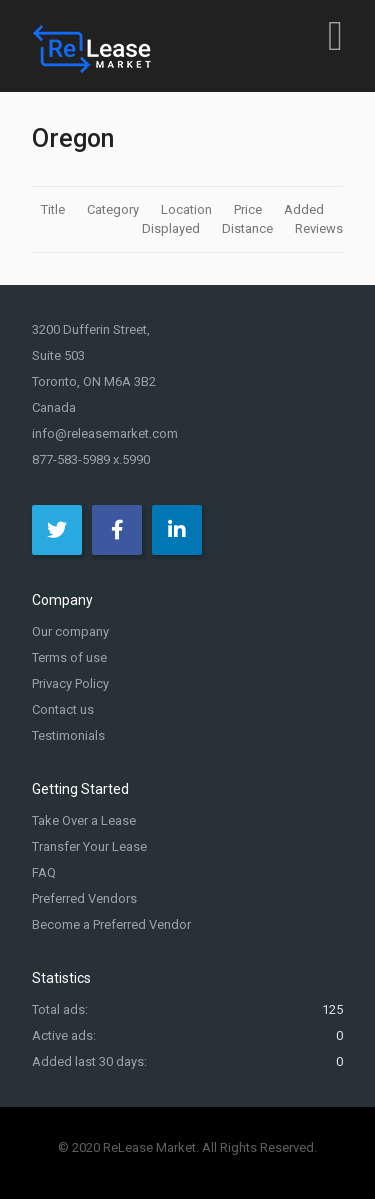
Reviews (319, 228)
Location (188, 209)
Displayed (172, 228)
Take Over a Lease (84, 820)
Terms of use (69, 657)
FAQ (44, 872)
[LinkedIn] (177, 530)
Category (114, 209)
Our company (70, 631)
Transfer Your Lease (89, 846)
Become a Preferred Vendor (111, 924)
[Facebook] (117, 530)
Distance (249, 228)
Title (54, 209)
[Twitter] (57, 530)
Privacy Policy (70, 683)
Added (305, 209)
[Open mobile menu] (335, 35)
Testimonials (68, 735)
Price (249, 209)
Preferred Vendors (84, 898)
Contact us (63, 709)
